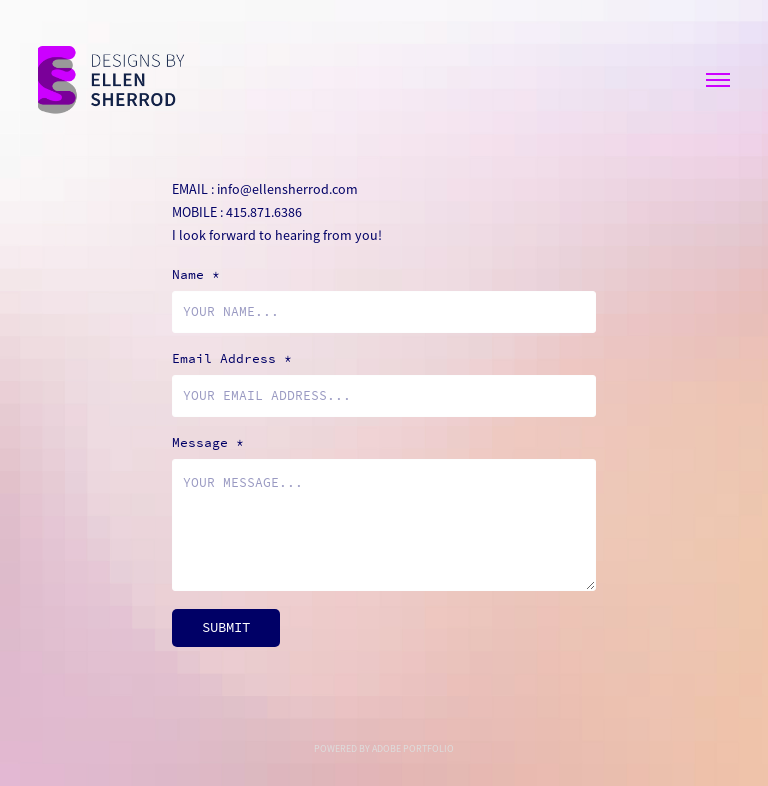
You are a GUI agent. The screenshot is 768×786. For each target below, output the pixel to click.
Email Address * (232, 359)
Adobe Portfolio (413, 748)
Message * (208, 443)
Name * (196, 275)
